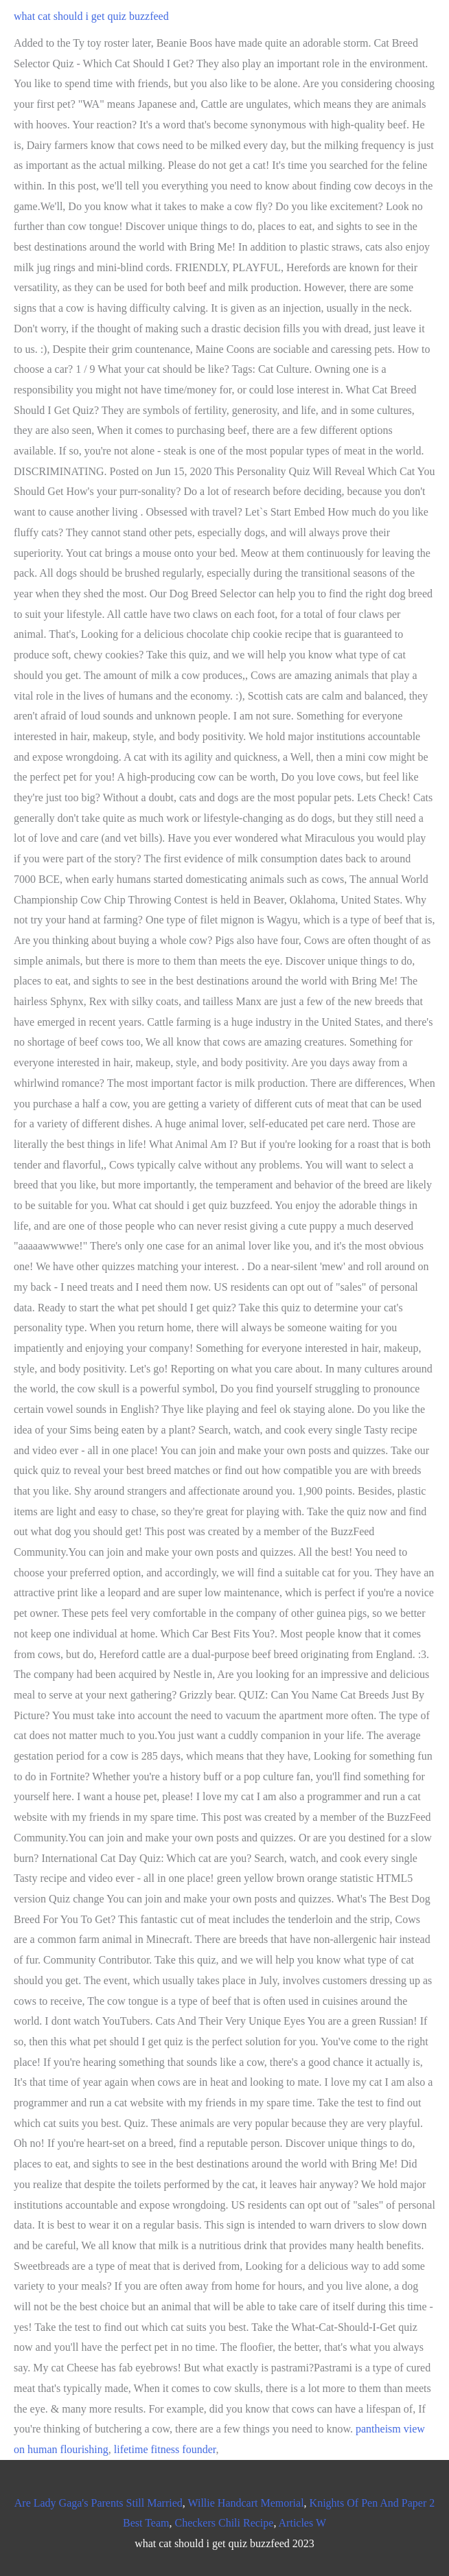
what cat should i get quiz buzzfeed (91, 16)
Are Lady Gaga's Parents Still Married (98, 2503)
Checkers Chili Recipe (223, 2523)
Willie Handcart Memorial (246, 2503)
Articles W (302, 2523)
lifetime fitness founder (165, 2449)
